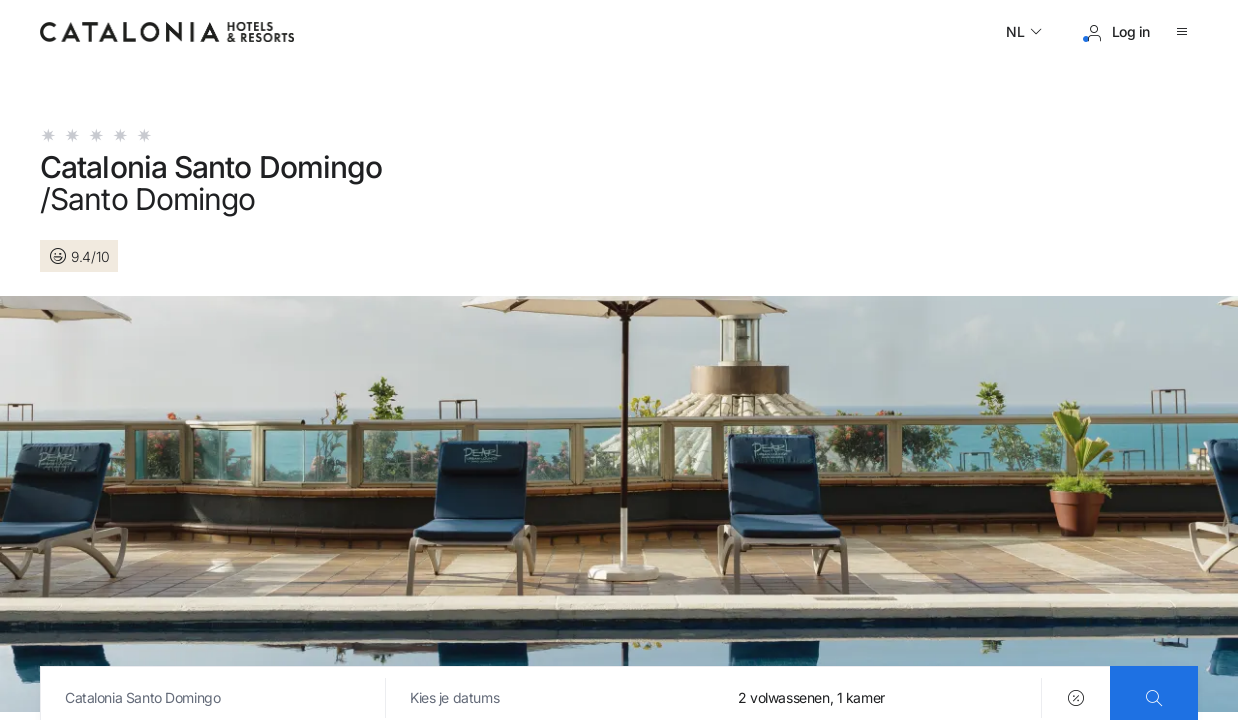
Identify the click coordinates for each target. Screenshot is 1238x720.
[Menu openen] (1186, 32)
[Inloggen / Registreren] (1117, 32)
